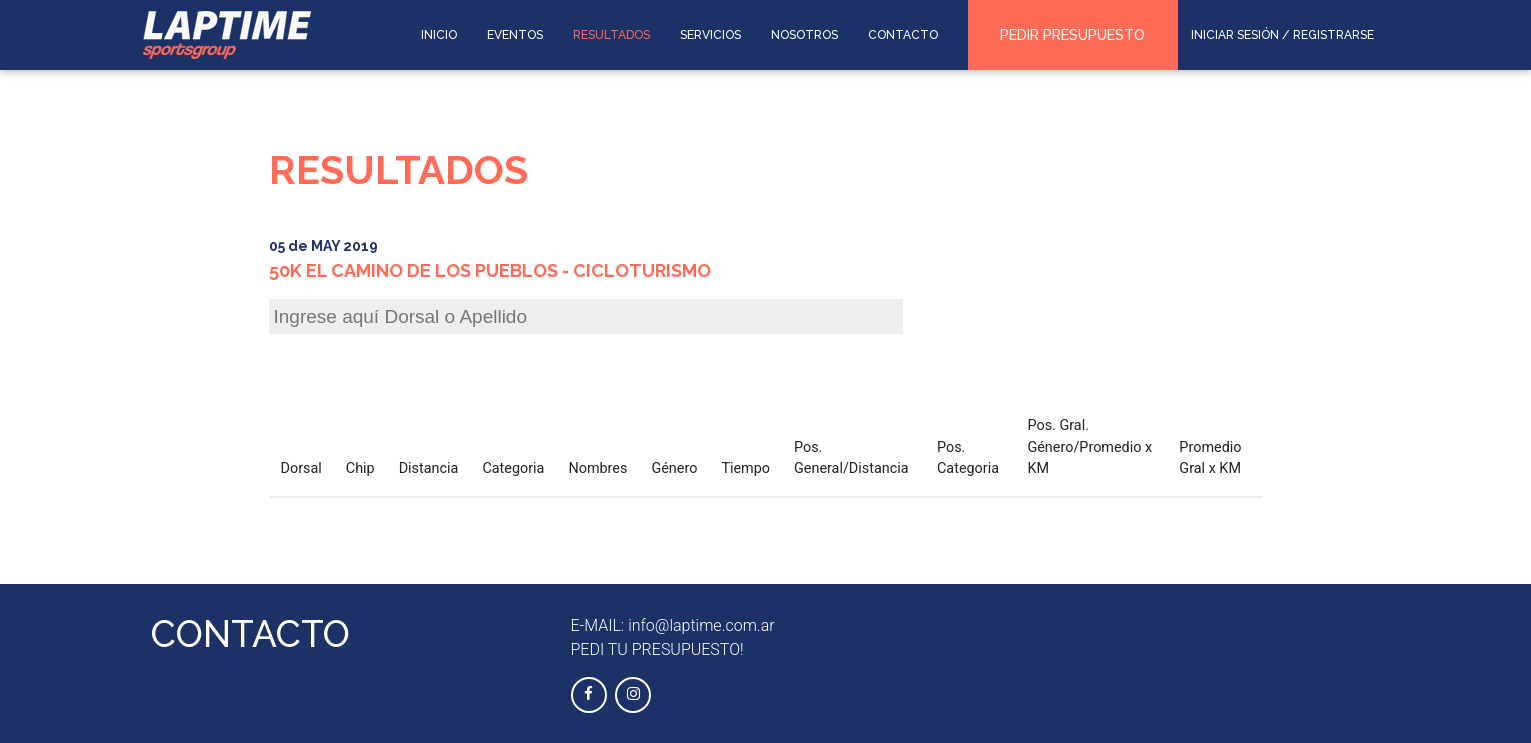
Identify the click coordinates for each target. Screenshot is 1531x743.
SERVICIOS (710, 35)
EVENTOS (515, 35)
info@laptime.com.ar (701, 625)
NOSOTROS (804, 35)
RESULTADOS (611, 35)
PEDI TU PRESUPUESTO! (657, 649)
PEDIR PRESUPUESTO (1072, 35)
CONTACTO (903, 35)
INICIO (439, 35)
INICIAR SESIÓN (1235, 35)
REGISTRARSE (1333, 35)
